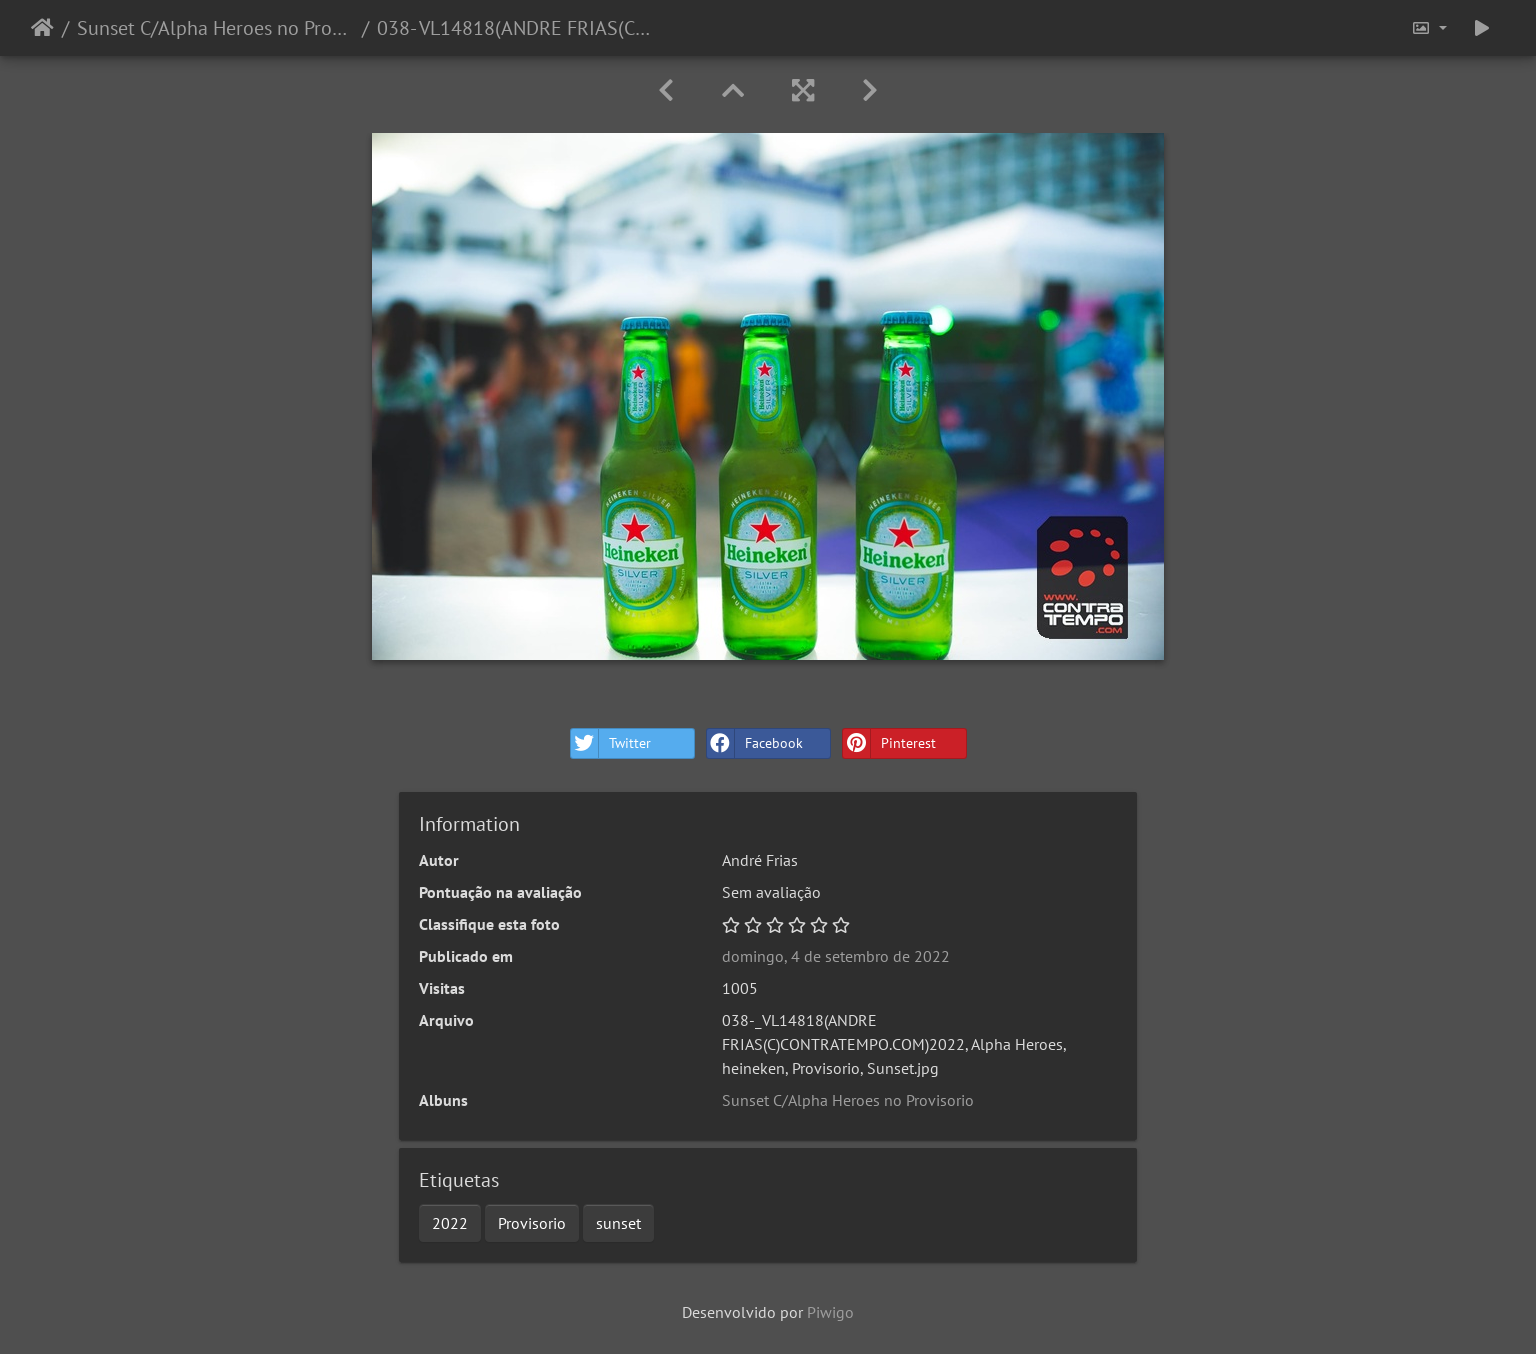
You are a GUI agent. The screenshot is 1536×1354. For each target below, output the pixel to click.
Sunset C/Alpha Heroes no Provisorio (215, 28)
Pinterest (889, 743)
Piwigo (830, 1312)
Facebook (755, 743)
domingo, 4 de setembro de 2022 (836, 956)
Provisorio (532, 1223)
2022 (450, 1223)
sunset (618, 1223)
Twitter (611, 743)
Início (42, 28)
